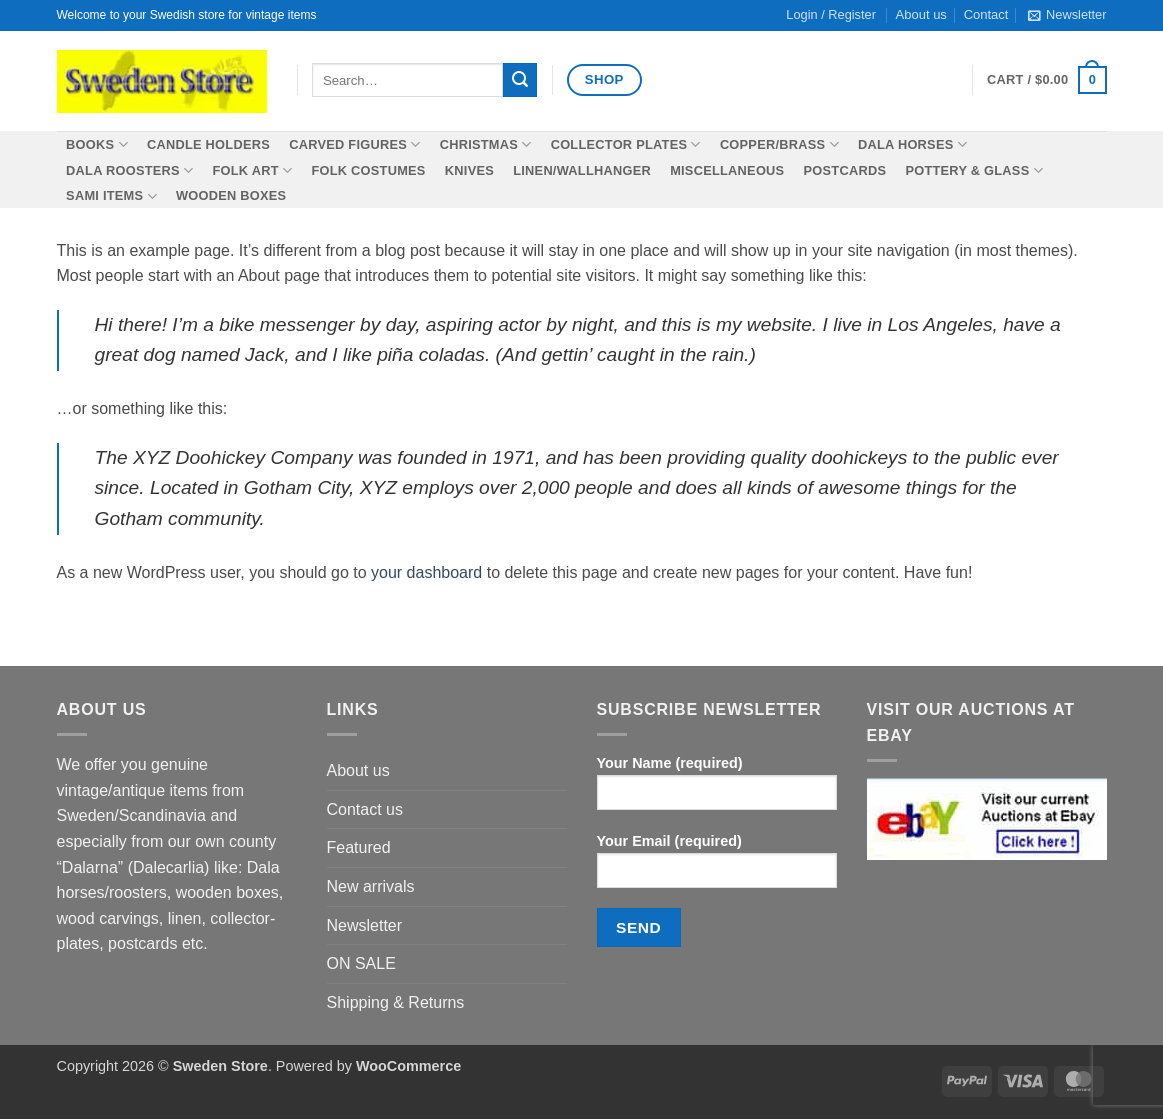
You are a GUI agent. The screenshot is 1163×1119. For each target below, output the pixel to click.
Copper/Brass (779, 144)
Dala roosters (129, 170)
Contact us (365, 809)
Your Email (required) (717, 867)
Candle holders (208, 144)
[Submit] (520, 80)
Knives (469, 170)
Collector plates (626, 144)
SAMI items (111, 196)
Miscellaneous (727, 170)
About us (358, 770)
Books (97, 144)
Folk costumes (368, 170)
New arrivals (371, 886)
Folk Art (253, 170)
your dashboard (426, 572)
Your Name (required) (717, 789)
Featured (359, 847)
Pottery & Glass (973, 170)
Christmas (486, 144)
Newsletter (365, 925)
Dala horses (912, 144)
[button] (1067, 15)
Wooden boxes (231, 195)
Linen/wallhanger (582, 170)
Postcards (845, 170)
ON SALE (361, 963)
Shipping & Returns (396, 1002)
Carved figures (354, 144)
